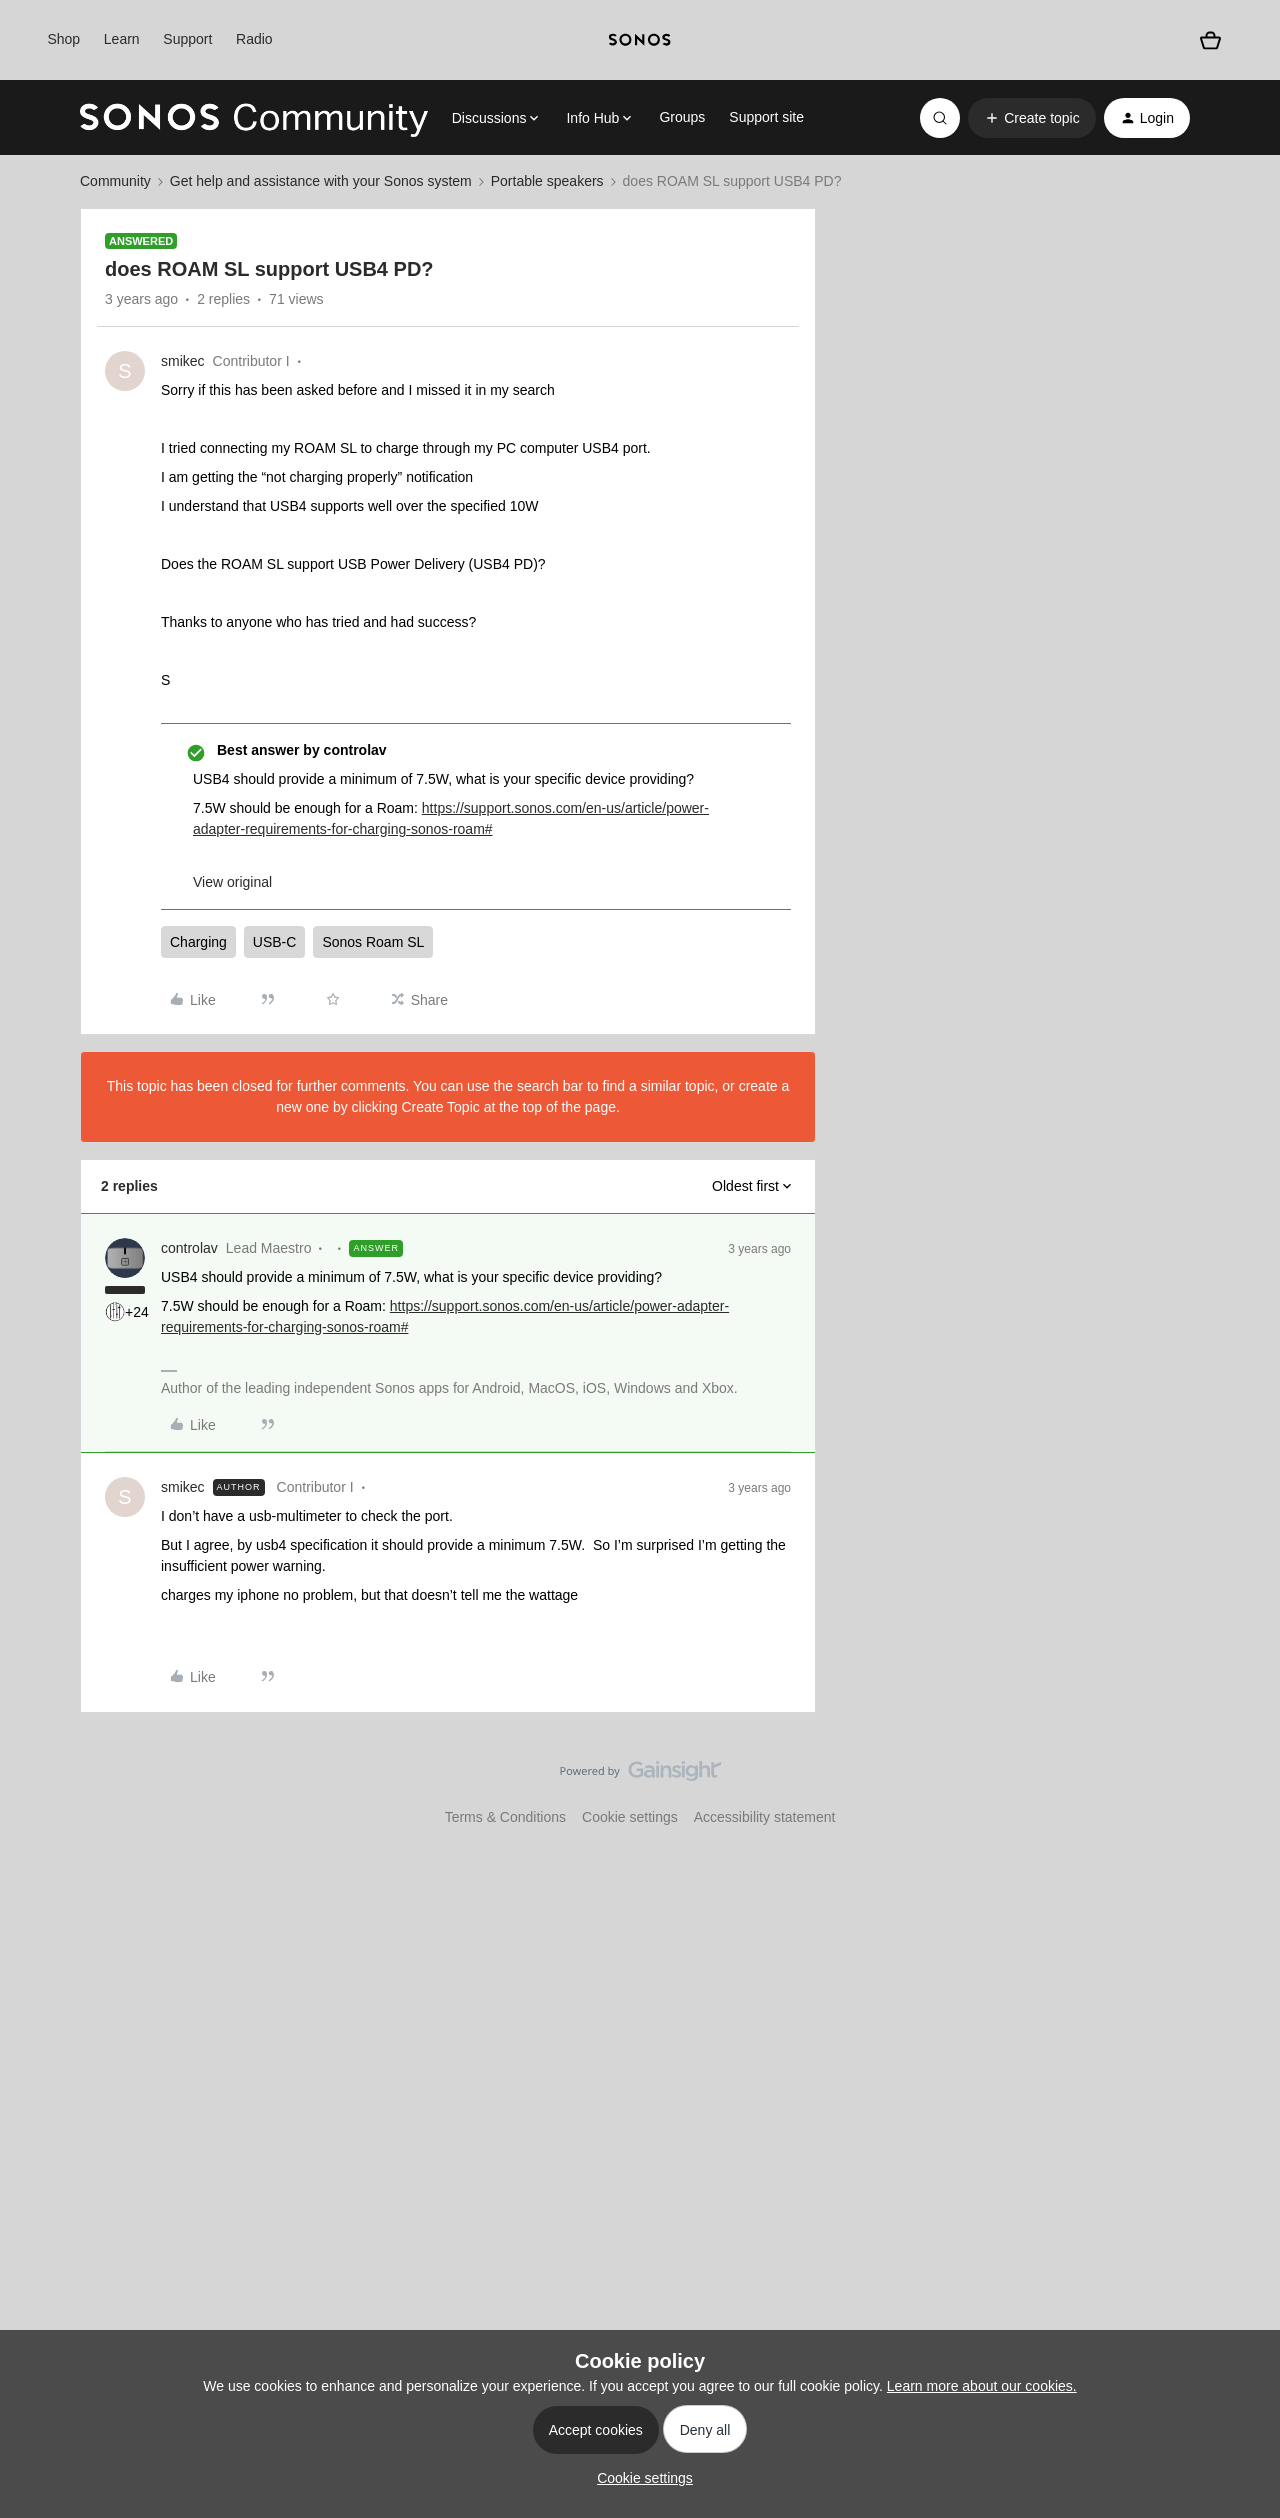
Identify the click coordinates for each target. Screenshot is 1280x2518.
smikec (183, 361)
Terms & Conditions (505, 1817)
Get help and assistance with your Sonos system (321, 181)
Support (187, 39)
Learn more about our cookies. (982, 2386)
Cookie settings (630, 1817)
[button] (1031, 118)
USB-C (275, 942)
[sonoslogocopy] (640, 40)
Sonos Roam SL (373, 942)
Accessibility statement (765, 1817)
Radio (254, 39)
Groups (682, 117)
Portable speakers (547, 181)
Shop (63, 39)
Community (115, 181)
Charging (198, 942)
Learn (122, 39)
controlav (189, 1248)
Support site (766, 117)
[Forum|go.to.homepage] (254, 118)
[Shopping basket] (1210, 40)
